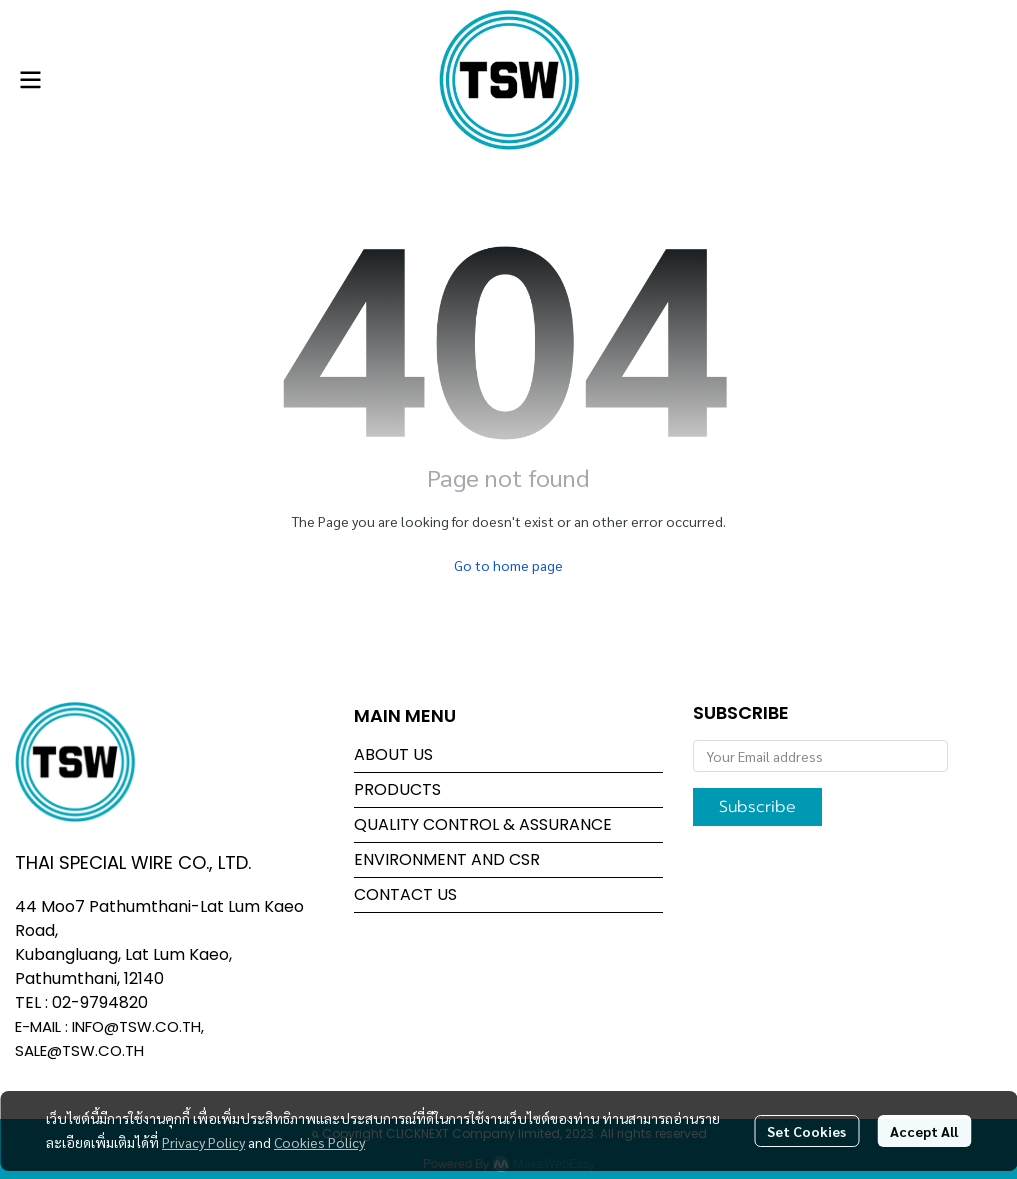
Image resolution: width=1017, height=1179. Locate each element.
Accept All (924, 1131)
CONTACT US (405, 894)
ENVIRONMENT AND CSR (447, 859)
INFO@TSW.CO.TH (136, 1026)
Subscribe (757, 807)
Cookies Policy (319, 1142)
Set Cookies (806, 1131)
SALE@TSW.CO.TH (79, 1050)
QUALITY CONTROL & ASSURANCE (483, 824)
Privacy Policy (203, 1142)
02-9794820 (100, 1002)
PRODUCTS (397, 789)
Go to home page (508, 565)
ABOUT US (393, 754)
